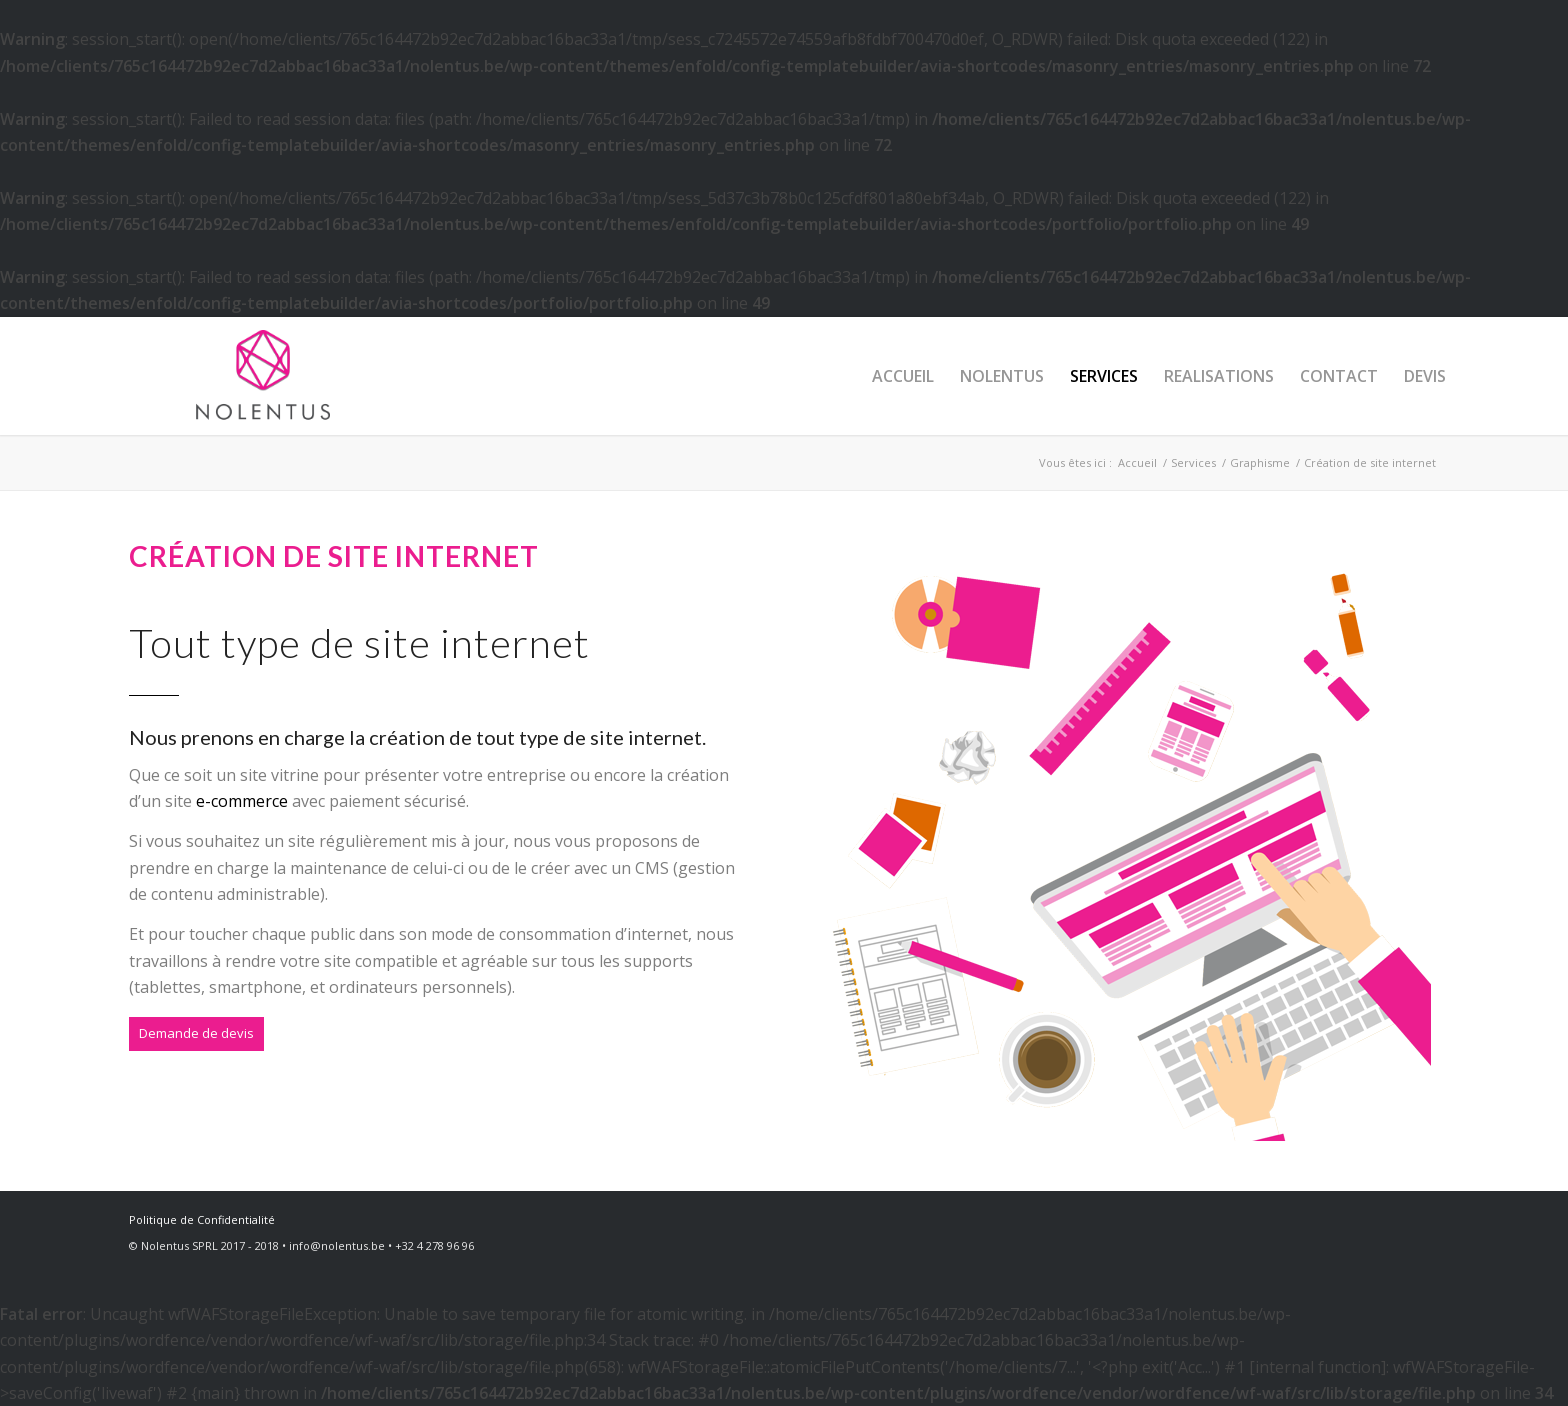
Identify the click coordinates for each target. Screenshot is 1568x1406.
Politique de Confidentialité (202, 1219)
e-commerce (242, 801)
